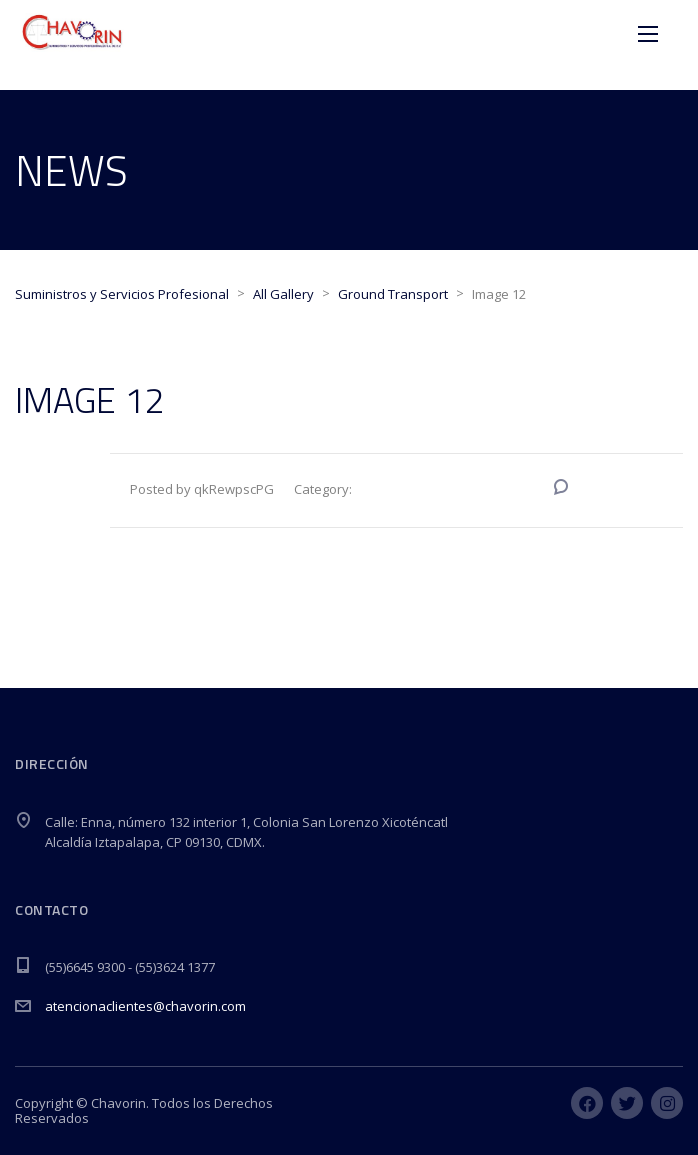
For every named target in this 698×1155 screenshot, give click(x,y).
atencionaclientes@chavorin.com (145, 1006)
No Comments (620, 489)
